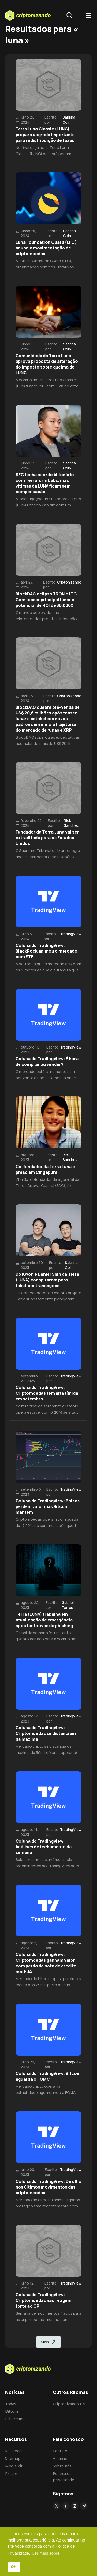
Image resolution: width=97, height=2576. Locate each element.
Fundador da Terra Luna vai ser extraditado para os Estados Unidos (47, 837)
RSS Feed (13, 2450)
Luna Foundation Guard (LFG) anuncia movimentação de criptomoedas (46, 247)
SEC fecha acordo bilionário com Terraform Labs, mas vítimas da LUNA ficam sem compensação (45, 483)
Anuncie (60, 2458)
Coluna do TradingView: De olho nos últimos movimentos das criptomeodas (48, 2187)
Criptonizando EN (69, 2403)
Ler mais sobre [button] (45, 2553)
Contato (60, 2450)
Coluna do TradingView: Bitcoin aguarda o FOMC (48, 2076)
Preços (11, 2473)
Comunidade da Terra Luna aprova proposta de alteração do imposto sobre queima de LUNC (47, 364)
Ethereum (14, 2418)
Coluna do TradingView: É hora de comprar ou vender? (47, 1061)
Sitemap (12, 2458)
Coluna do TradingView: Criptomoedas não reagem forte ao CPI (43, 2300)
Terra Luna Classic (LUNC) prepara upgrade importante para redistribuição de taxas (45, 134)
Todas (10, 2403)
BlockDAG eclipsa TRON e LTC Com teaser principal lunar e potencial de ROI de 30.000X (46, 599)
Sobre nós (62, 2465)
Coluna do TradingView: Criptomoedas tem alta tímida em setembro (47, 1393)
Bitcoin (11, 2411)
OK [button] (14, 2567)
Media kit (14, 2465)
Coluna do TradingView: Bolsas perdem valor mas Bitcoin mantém (48, 1506)
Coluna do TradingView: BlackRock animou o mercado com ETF (46, 951)
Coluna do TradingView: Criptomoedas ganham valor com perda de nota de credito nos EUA (46, 1963)
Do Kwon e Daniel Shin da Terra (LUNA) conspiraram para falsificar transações (47, 1279)
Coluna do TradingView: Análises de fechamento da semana (44, 1846)
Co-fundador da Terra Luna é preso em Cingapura (45, 1169)
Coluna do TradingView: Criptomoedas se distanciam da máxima (46, 1733)
